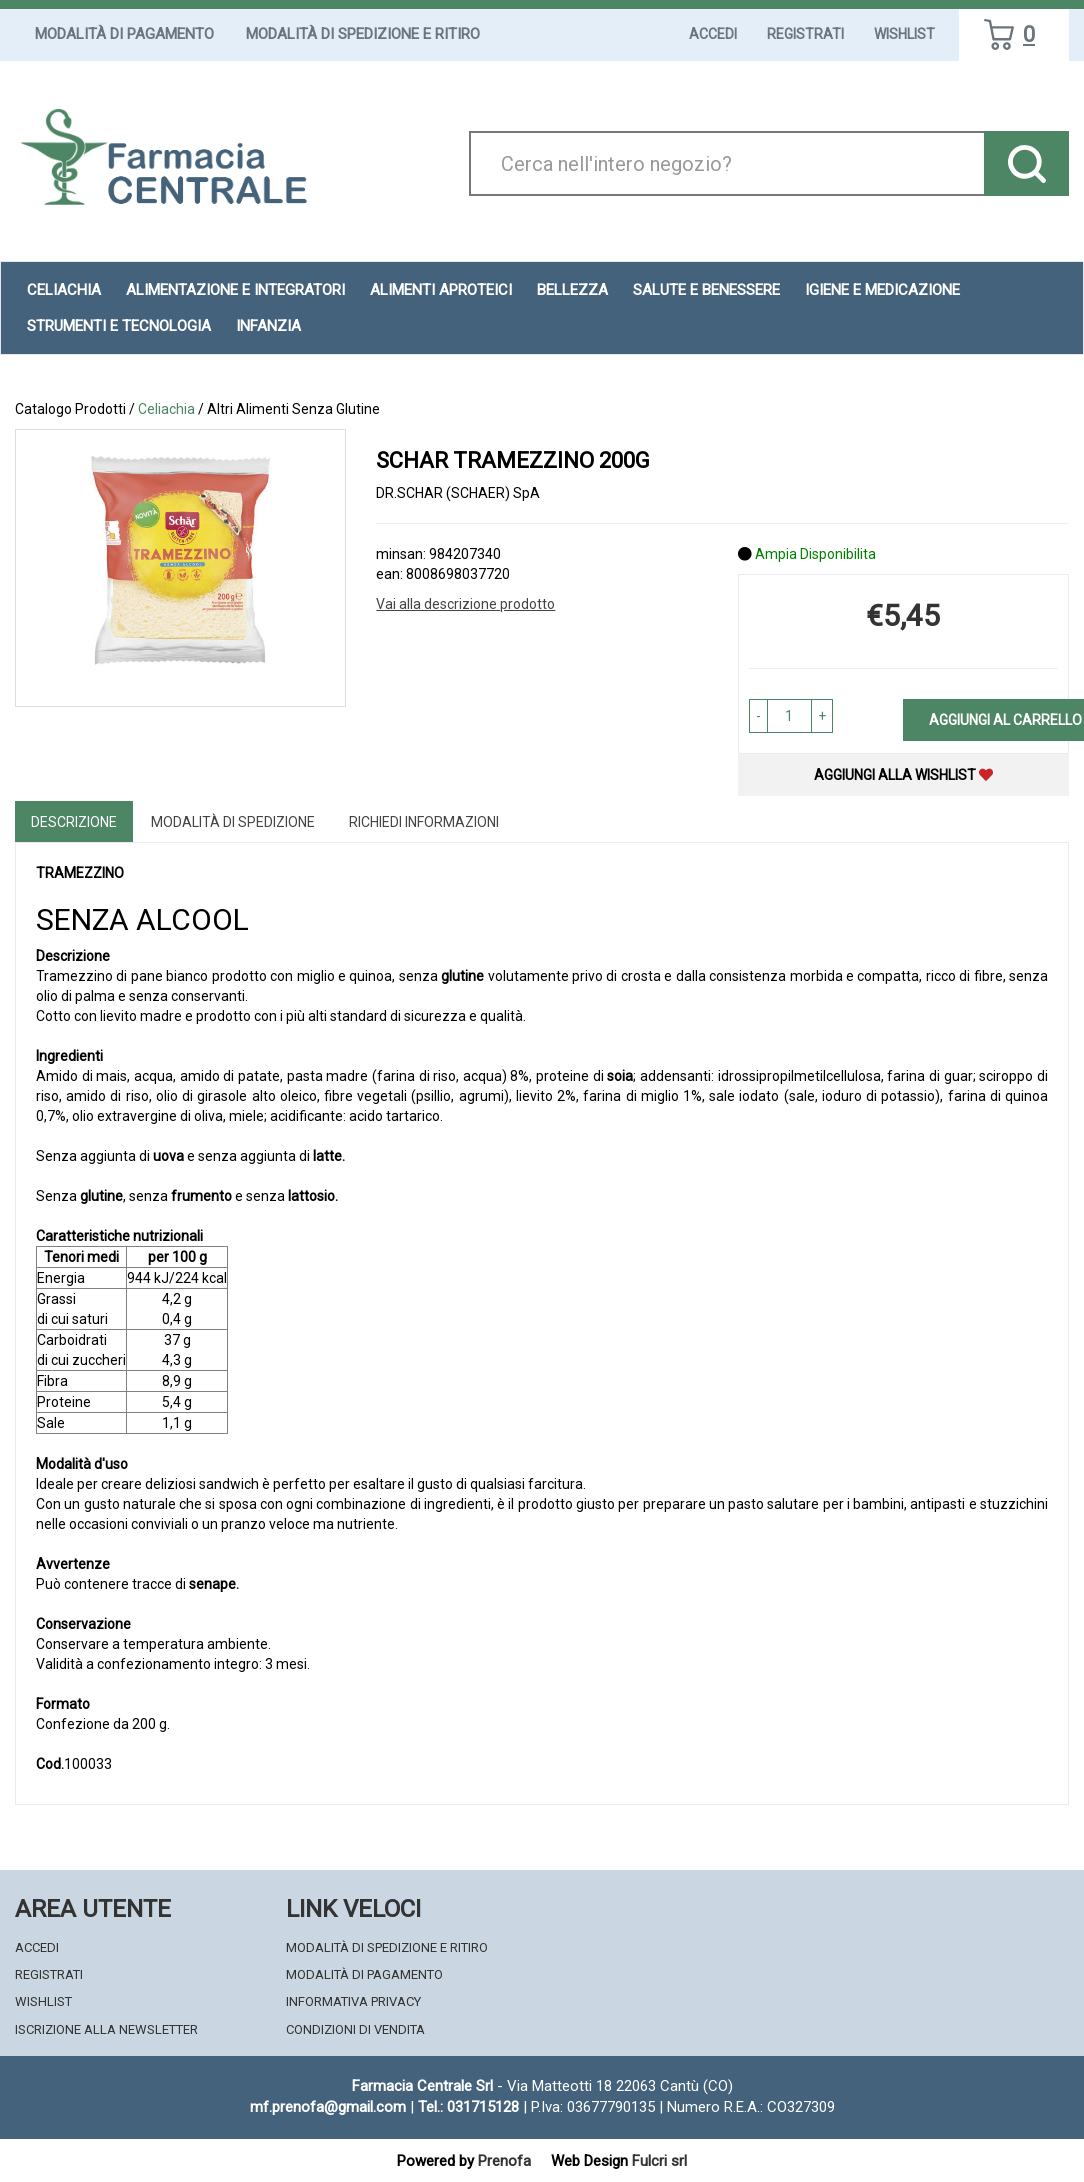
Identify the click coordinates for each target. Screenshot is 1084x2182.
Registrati (805, 34)
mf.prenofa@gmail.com (328, 2107)
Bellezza (572, 290)
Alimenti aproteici (441, 290)
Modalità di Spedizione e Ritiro (363, 34)
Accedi (713, 34)
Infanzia (268, 326)
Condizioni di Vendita (355, 2029)
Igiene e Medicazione (882, 290)
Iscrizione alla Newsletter (106, 2029)
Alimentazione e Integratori (235, 290)
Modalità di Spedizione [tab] (233, 822)
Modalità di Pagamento (124, 34)
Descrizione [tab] (74, 822)
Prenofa (504, 2161)
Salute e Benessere (706, 290)
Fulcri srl (659, 2161)
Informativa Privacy (353, 2001)
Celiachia (64, 290)
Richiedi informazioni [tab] (424, 822)
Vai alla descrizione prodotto (465, 604)
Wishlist (904, 34)
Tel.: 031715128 (468, 2107)
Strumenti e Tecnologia (119, 326)
